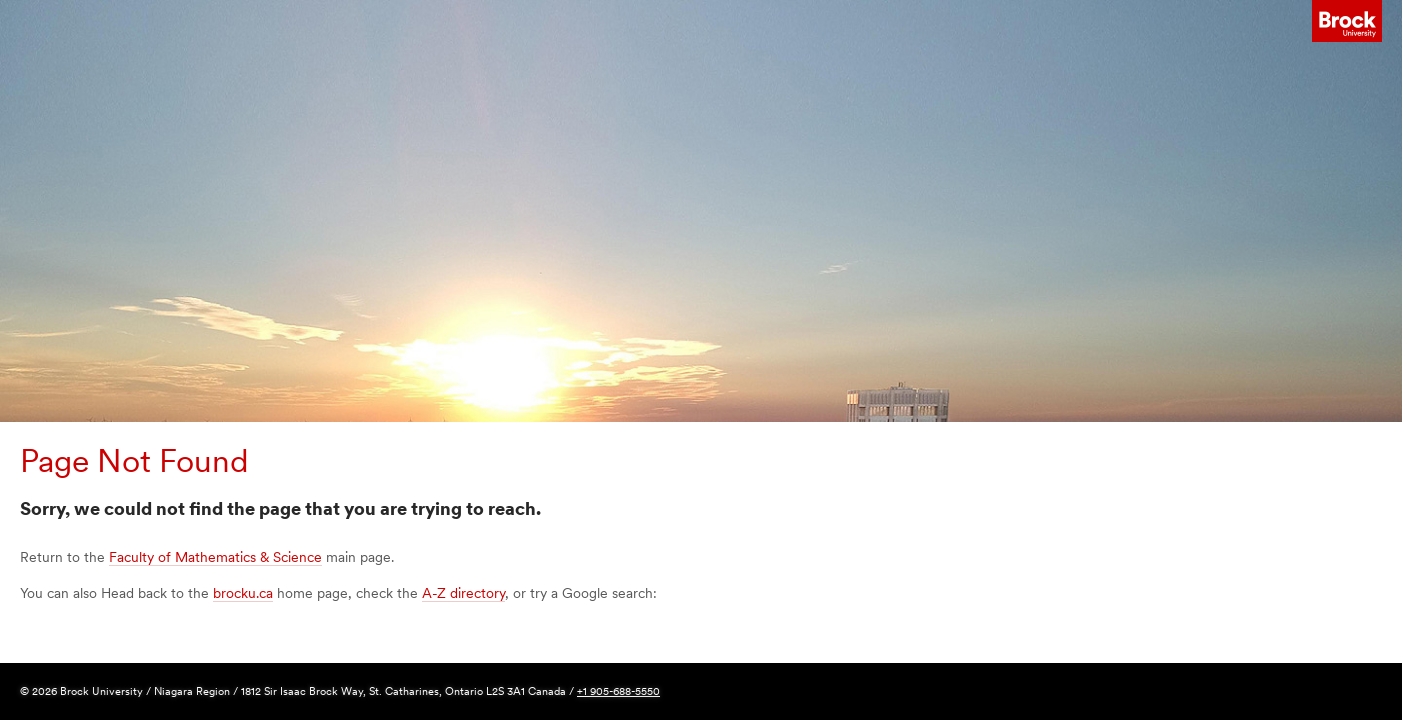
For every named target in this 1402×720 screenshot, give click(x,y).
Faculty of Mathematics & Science (215, 557)
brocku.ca (243, 593)
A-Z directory (463, 593)
